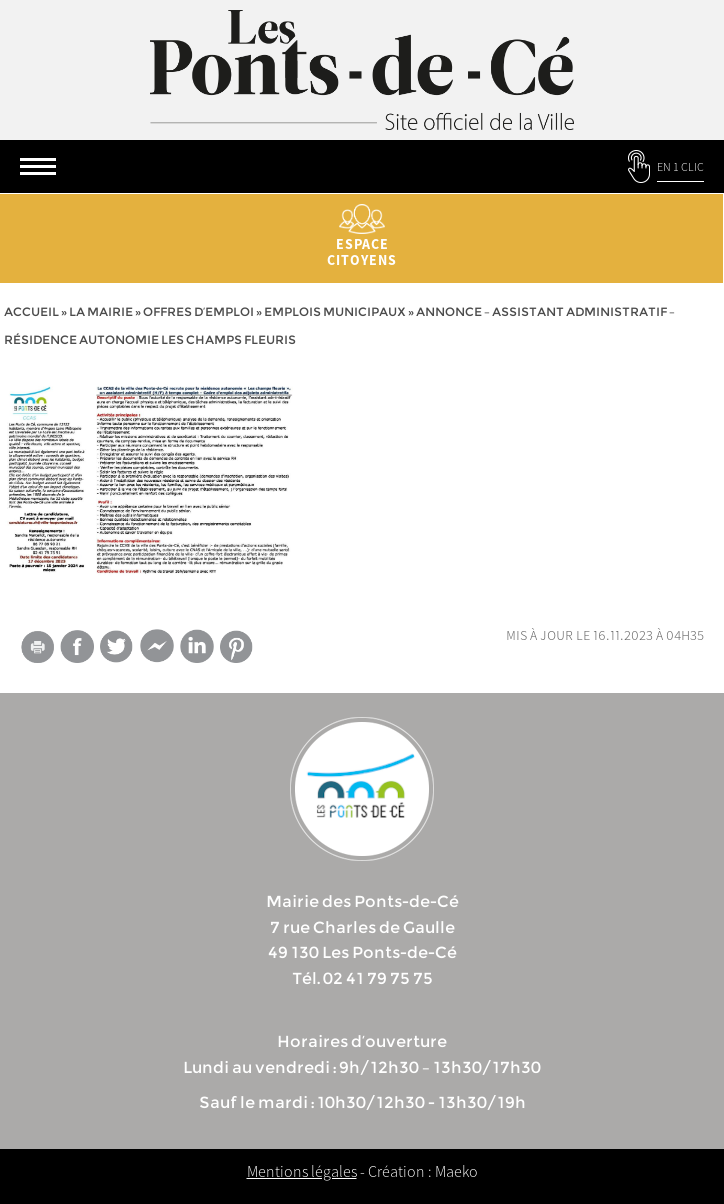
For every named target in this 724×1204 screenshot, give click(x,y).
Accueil (31, 311)
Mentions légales (302, 1171)
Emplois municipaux (335, 311)
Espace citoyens (362, 236)
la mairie (101, 311)
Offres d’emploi (198, 311)
